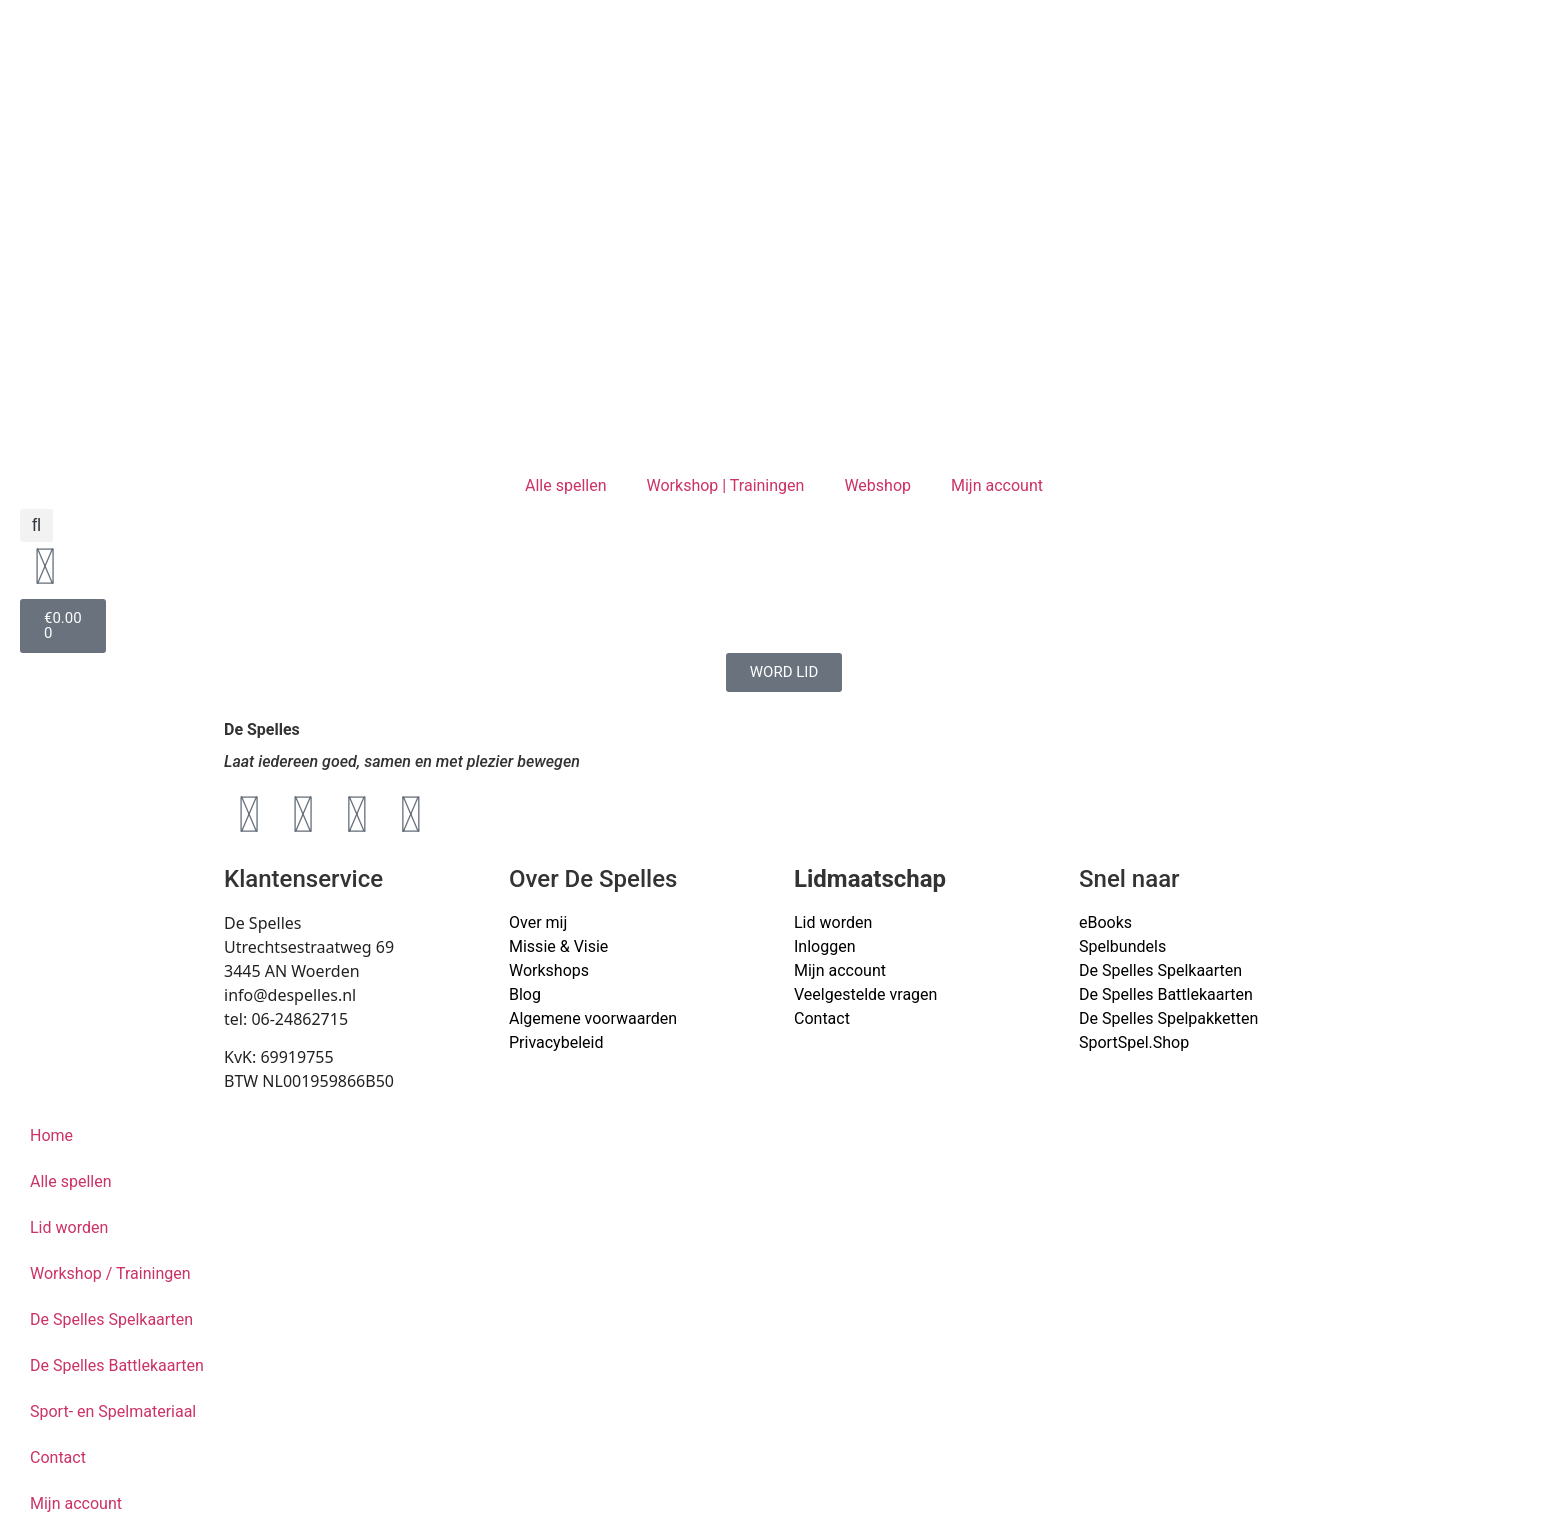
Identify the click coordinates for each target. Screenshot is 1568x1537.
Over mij (538, 922)
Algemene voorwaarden (593, 1018)
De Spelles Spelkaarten (111, 1319)
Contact (822, 1018)
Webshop (877, 485)
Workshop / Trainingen (110, 1273)
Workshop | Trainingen (726, 485)
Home (51, 1135)
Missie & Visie (558, 946)
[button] (36, 525)
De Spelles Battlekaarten (117, 1365)
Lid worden (833, 922)
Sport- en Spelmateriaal (113, 1411)
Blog (525, 994)
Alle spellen (566, 485)
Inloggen (825, 946)
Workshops (549, 970)
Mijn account (997, 485)
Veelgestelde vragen (865, 994)
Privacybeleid (556, 1042)
